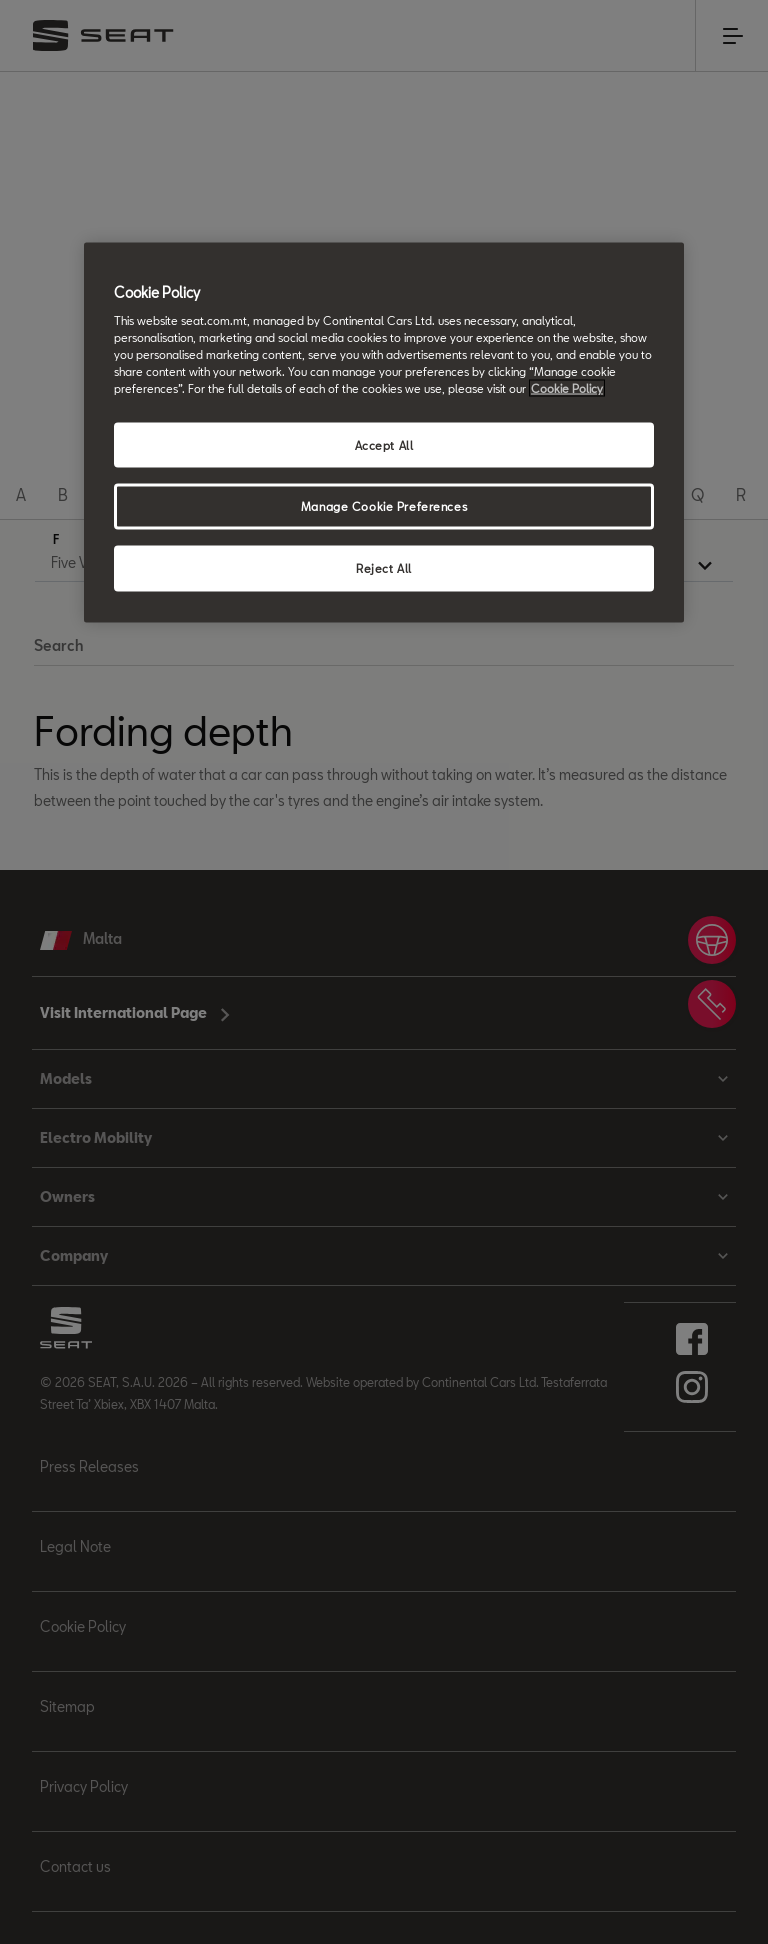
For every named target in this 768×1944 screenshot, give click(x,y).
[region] (384, 432)
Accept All (384, 444)
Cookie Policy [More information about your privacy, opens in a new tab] (567, 388)
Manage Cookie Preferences (384, 506)
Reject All (384, 568)
